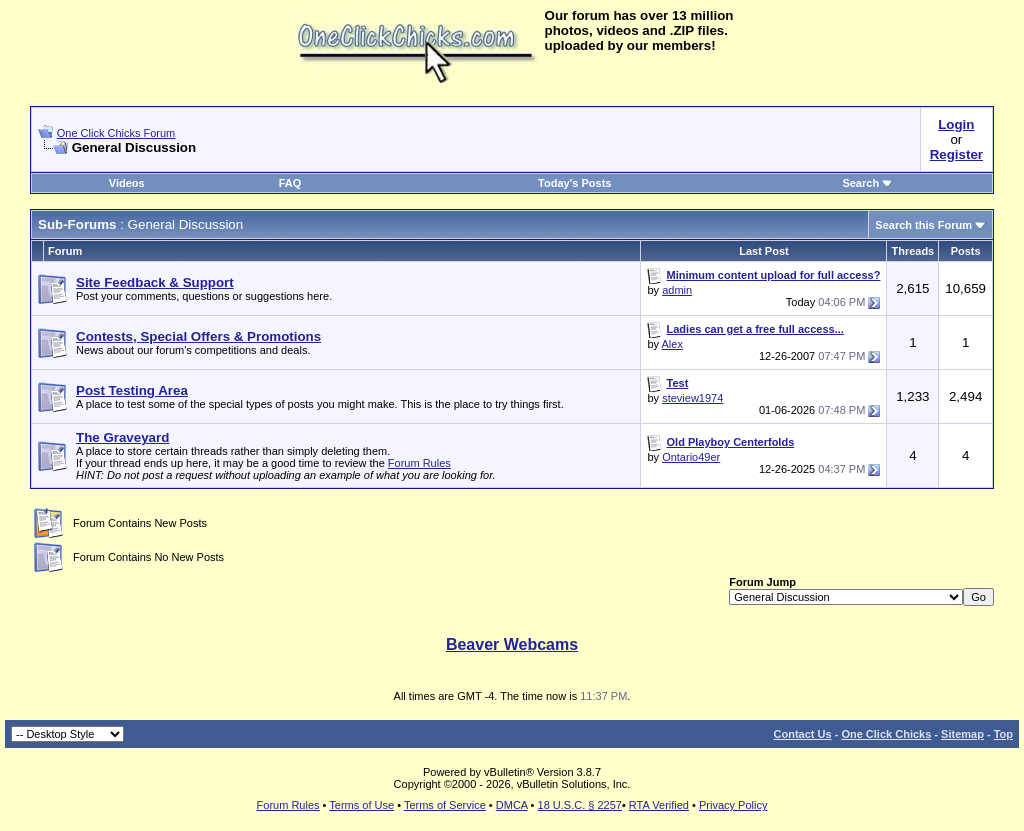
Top (1003, 734)
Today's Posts (574, 183)
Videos (127, 183)
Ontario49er (691, 457)
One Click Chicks (886, 734)
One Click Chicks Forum (116, 133)
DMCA (512, 805)
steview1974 (692, 398)
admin (677, 290)
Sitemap (962, 734)
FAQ (290, 183)
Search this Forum (923, 225)
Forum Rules (419, 463)
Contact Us (803, 734)
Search (867, 183)
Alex (672, 344)
